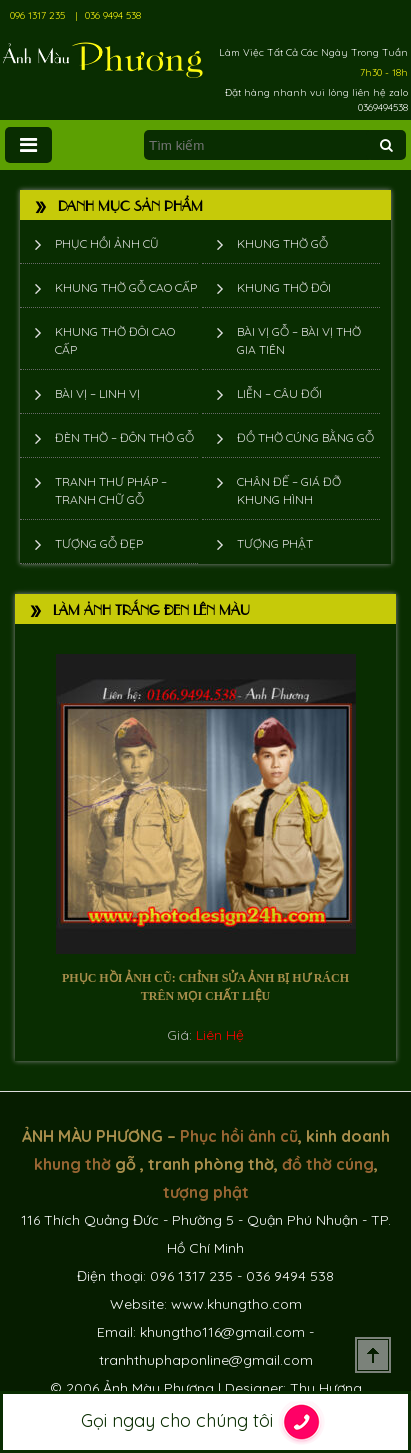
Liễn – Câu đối (279, 393)
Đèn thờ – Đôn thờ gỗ (124, 437)
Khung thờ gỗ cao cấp (126, 287)
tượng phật (206, 1192)
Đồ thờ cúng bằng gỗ (305, 437)
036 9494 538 (113, 15)
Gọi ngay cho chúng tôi (205, 1422)
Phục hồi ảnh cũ (107, 243)
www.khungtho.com (236, 1304)
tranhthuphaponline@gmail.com (206, 1360)
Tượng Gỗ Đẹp (99, 543)
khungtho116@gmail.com (222, 1332)
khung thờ (72, 1164)
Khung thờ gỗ (282, 243)
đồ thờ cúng (328, 1164)
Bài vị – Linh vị (97, 393)
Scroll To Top (373, 1355)
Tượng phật (275, 543)
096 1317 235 (37, 15)
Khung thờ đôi (284, 287)
